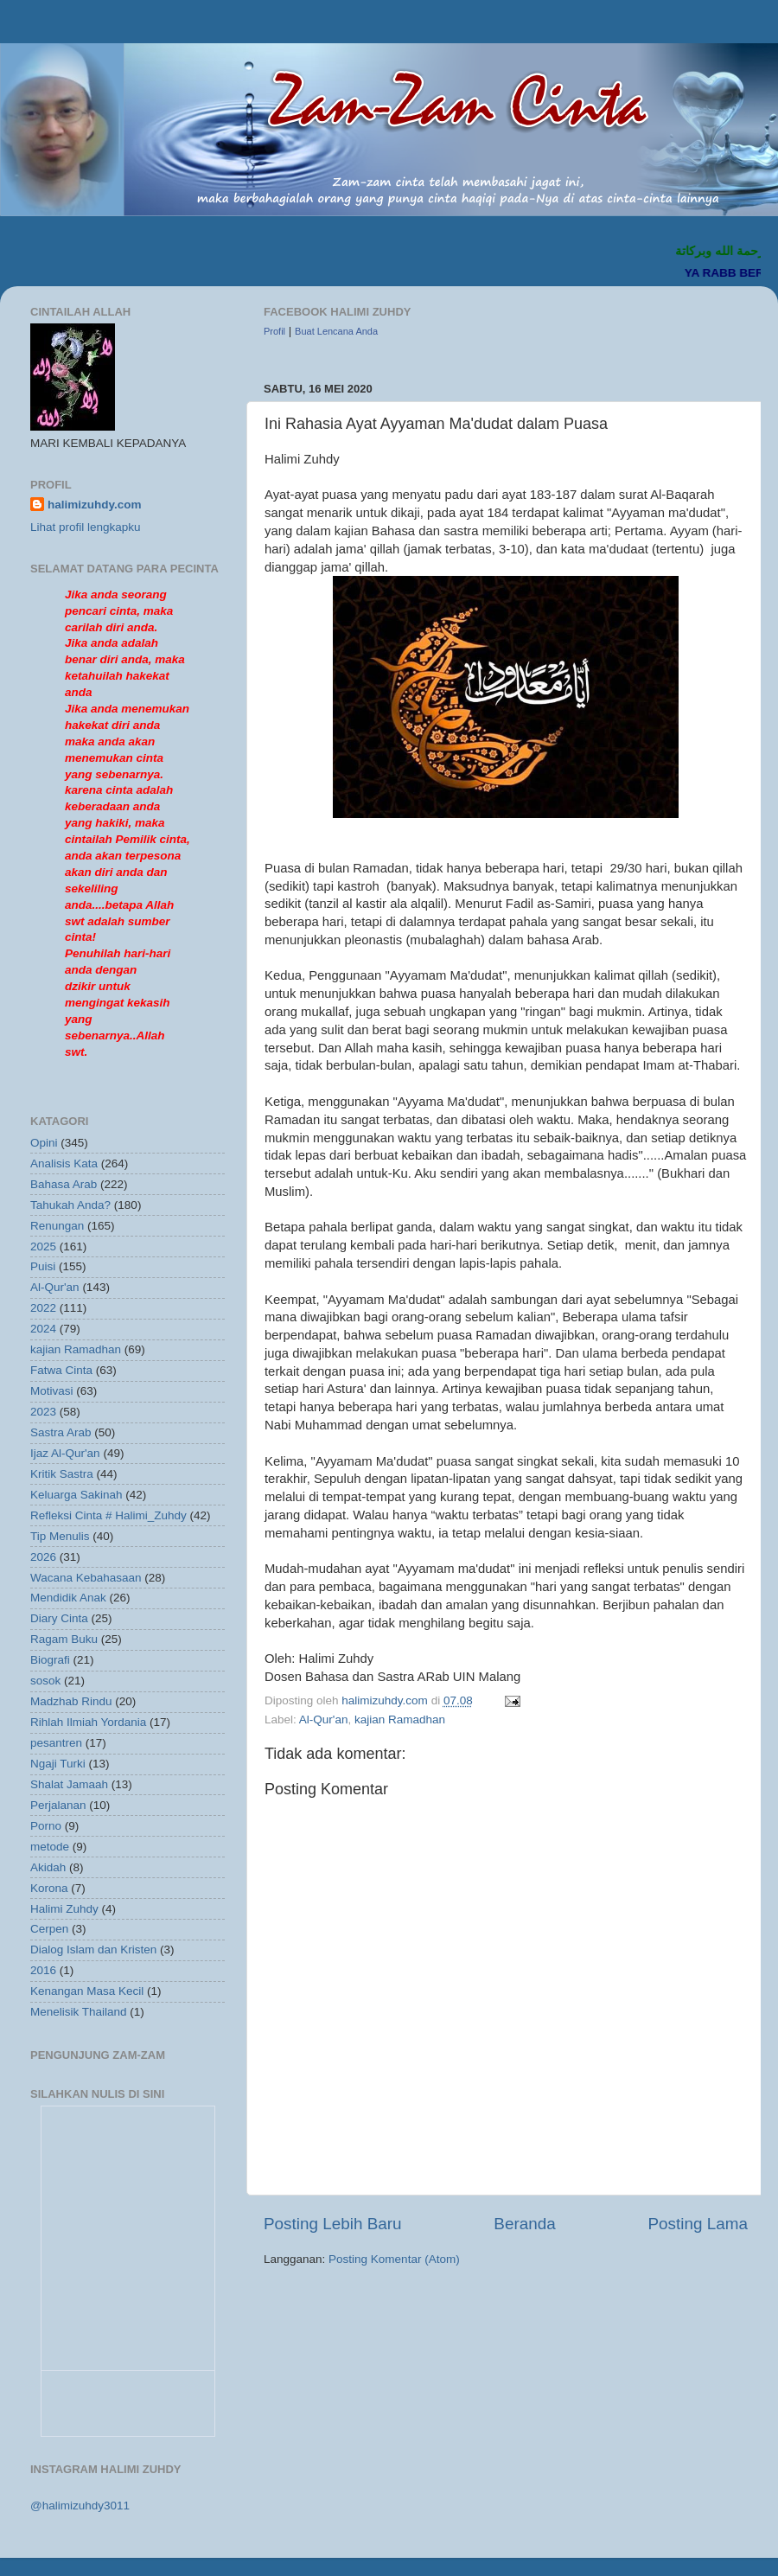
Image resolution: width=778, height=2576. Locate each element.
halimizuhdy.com (95, 504)
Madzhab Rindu (71, 1701)
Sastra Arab (61, 1432)
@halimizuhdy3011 (80, 2505)
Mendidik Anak (68, 1597)
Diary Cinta (59, 1618)
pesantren (56, 1742)
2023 (43, 1411)
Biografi (50, 1659)
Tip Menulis (60, 1536)
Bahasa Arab (63, 1184)
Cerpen (49, 1928)
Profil (274, 331)
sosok (45, 1680)
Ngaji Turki (58, 1763)
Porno (45, 1825)
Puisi (42, 1266)
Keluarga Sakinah (76, 1494)
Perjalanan (58, 1805)
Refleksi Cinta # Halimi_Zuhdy (108, 1515)
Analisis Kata (64, 1163)
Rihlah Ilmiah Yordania (88, 1722)
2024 (43, 1328)
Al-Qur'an (323, 1719)
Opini (44, 1142)
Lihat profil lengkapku (85, 527)
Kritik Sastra (61, 1473)
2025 (43, 1246)
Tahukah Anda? (70, 1205)
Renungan (57, 1225)
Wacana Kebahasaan (86, 1577)
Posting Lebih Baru (333, 2224)
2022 (43, 1307)
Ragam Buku (64, 1639)
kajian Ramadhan (399, 1719)
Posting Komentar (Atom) (394, 2259)
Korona (49, 1888)
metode (49, 1846)
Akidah (48, 1867)
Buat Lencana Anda (336, 331)
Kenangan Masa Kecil (86, 1991)
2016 (43, 1970)
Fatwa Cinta (61, 1370)
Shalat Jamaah (69, 1784)
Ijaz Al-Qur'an (65, 1453)
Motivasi (51, 1390)
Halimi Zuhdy (64, 1908)
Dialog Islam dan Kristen (93, 1949)
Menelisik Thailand (78, 2011)
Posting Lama (697, 2224)
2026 (43, 1556)
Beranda (524, 2224)
